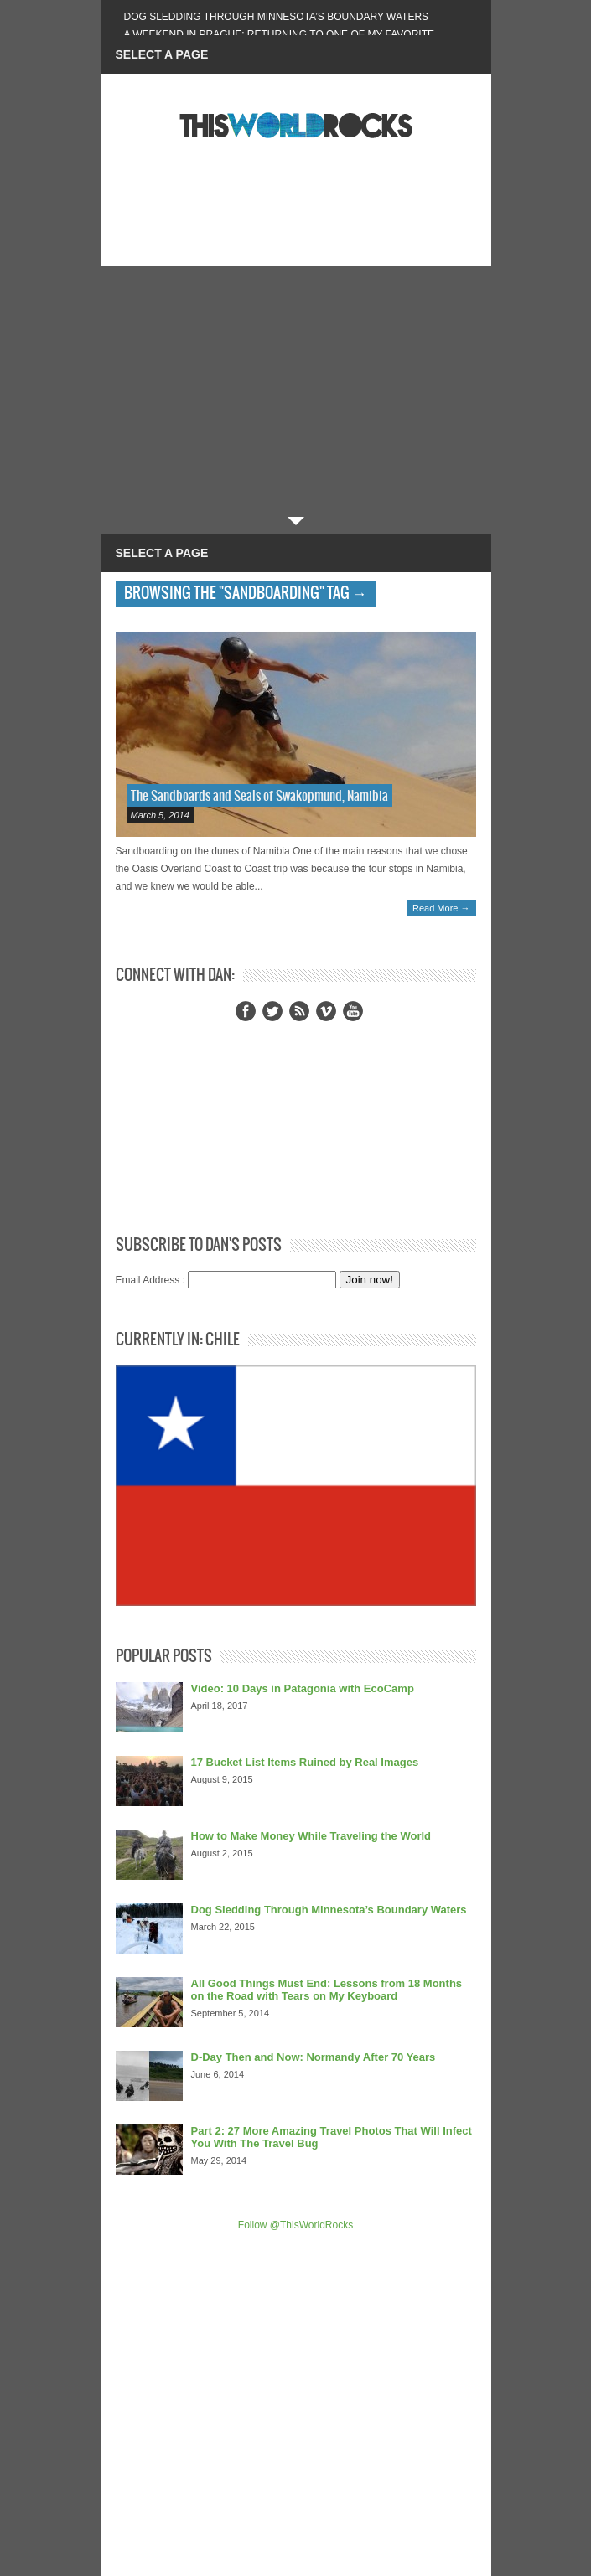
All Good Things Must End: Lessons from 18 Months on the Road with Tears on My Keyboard (327, 1989)
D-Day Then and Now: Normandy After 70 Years (313, 2057)
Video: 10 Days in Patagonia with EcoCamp (302, 1688)
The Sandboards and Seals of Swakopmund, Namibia (259, 796)
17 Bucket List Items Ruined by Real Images (305, 1762)
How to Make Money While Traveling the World (311, 1836)
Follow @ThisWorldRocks (295, 2225)
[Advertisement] (295, 391)
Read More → (440, 908)
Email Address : (150, 1280)
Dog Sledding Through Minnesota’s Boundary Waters (276, 17)
